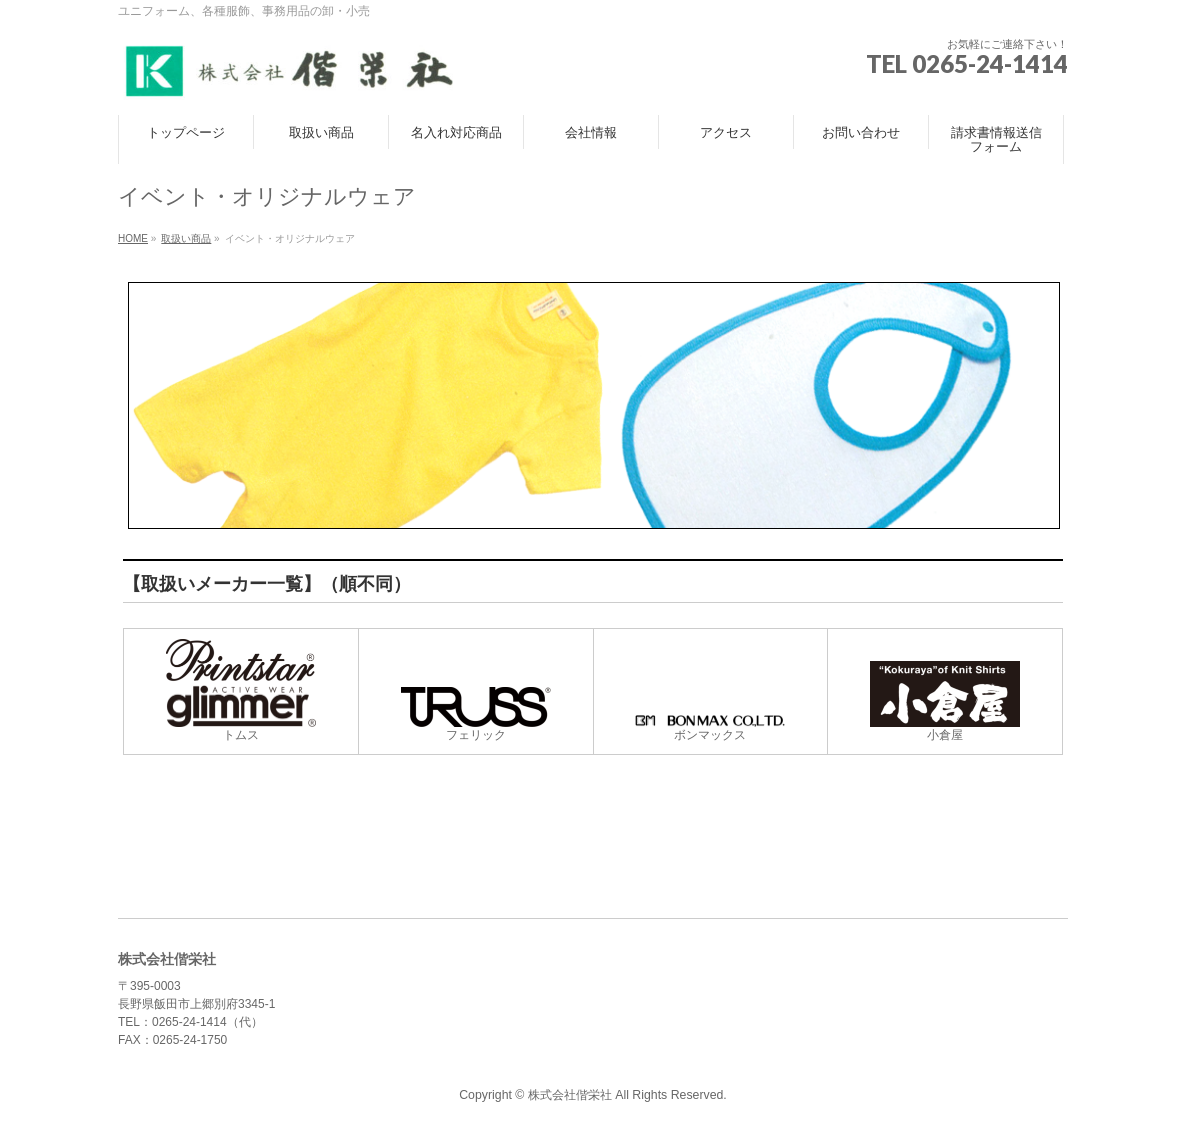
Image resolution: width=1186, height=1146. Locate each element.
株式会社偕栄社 (570, 1095)
